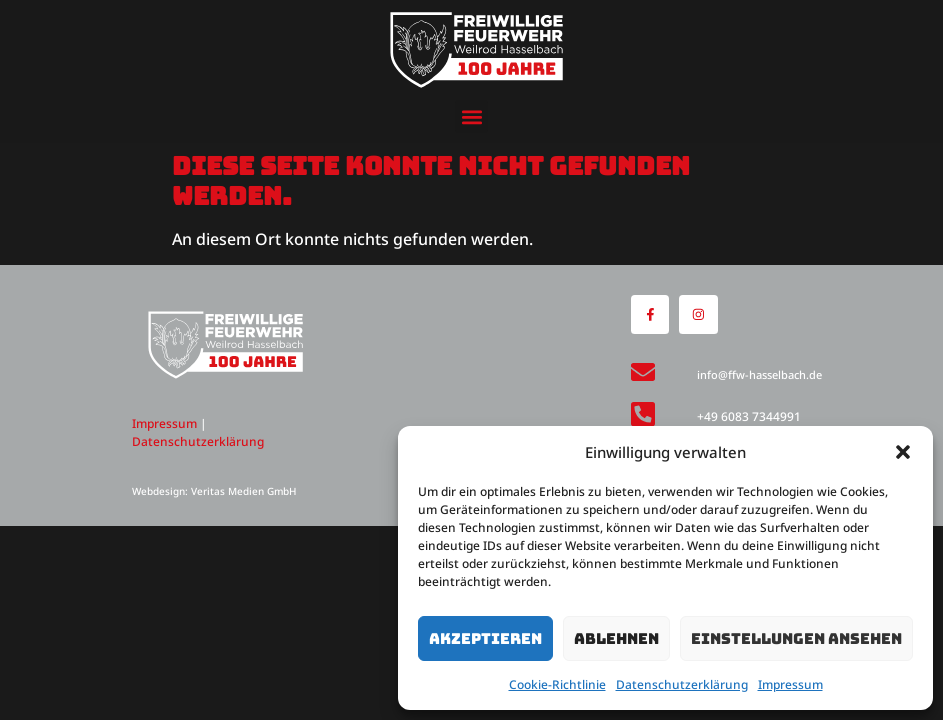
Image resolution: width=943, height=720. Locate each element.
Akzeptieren (485, 639)
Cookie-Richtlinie (557, 684)
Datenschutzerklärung (682, 684)
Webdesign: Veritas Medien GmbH (214, 491)
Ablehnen (616, 639)
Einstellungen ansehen (796, 639)
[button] (903, 452)
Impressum (790, 684)
